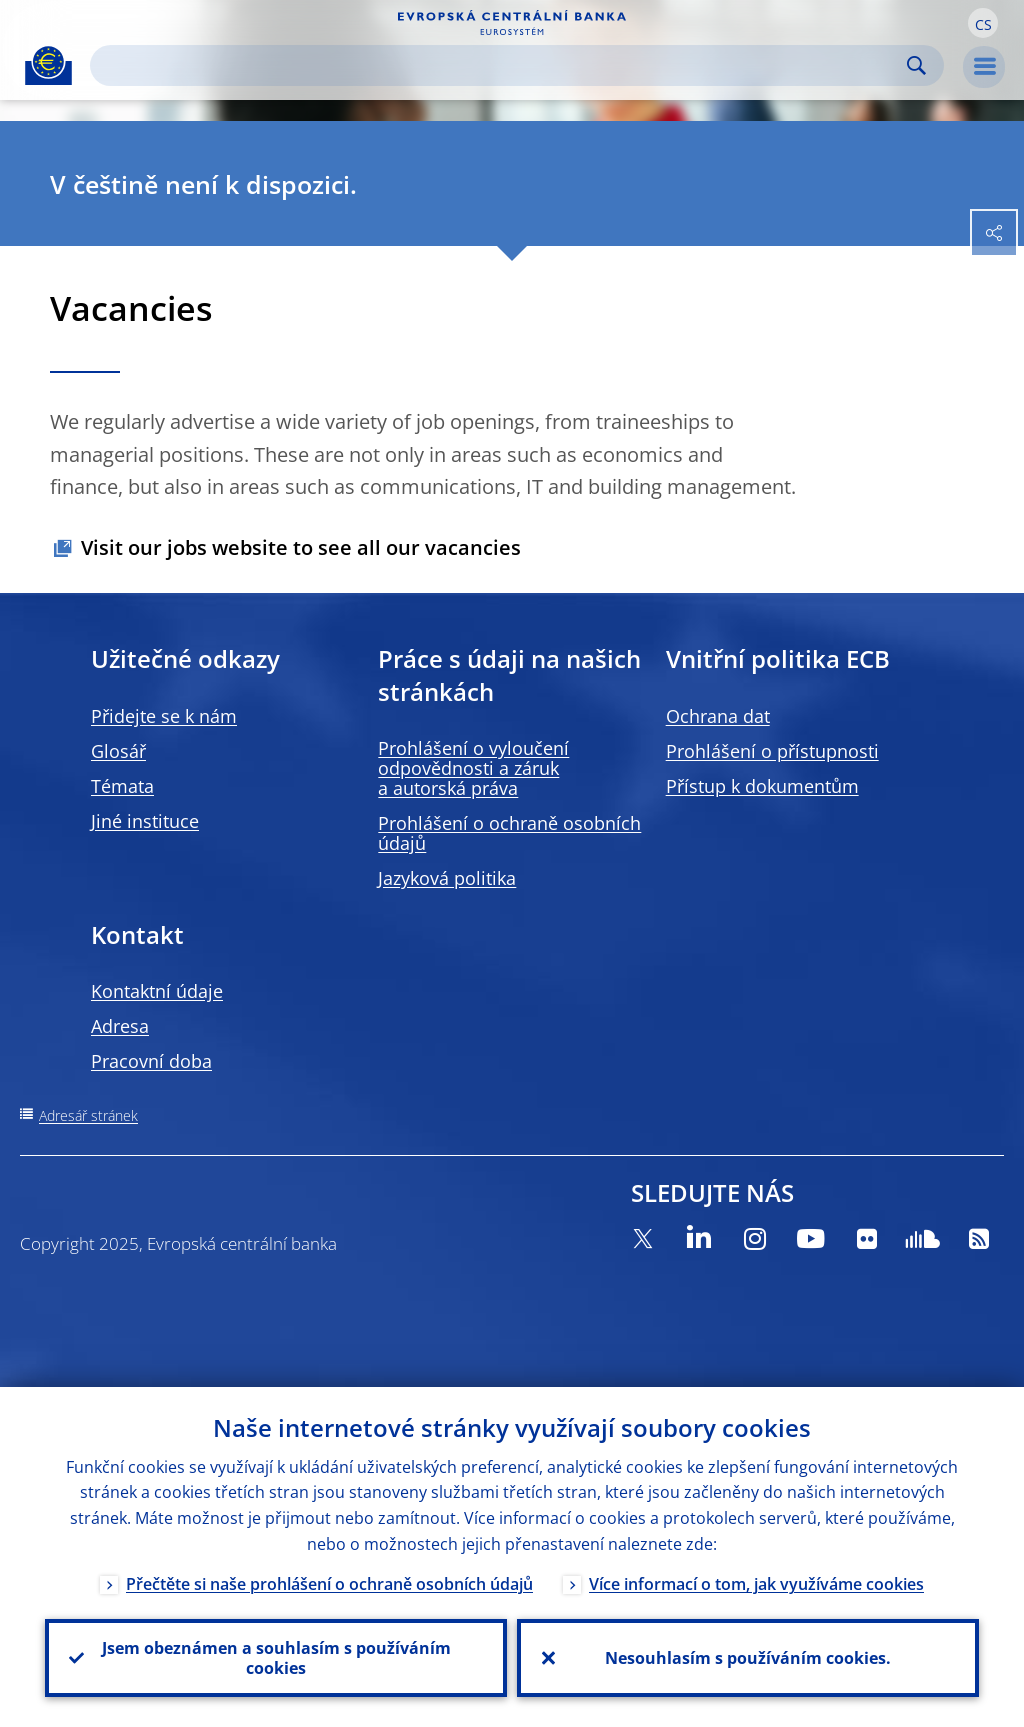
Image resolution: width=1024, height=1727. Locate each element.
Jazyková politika (447, 878)
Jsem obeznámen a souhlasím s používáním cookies (276, 1658)
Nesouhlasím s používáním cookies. (748, 1658)
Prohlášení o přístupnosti (772, 751)
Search (916, 65)
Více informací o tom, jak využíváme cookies (756, 1584)
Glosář (118, 751)
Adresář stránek (88, 1115)
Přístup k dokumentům (762, 786)
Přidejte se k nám (164, 716)
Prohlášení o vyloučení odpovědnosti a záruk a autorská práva (473, 768)
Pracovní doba (151, 1061)
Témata (122, 786)
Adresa (120, 1026)
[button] (983, 23)
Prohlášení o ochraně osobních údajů (509, 833)
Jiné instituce (145, 821)
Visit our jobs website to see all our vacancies (301, 547)
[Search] (501, 65)
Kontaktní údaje (157, 991)
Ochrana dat (718, 716)
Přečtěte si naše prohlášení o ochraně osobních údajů (329, 1584)
